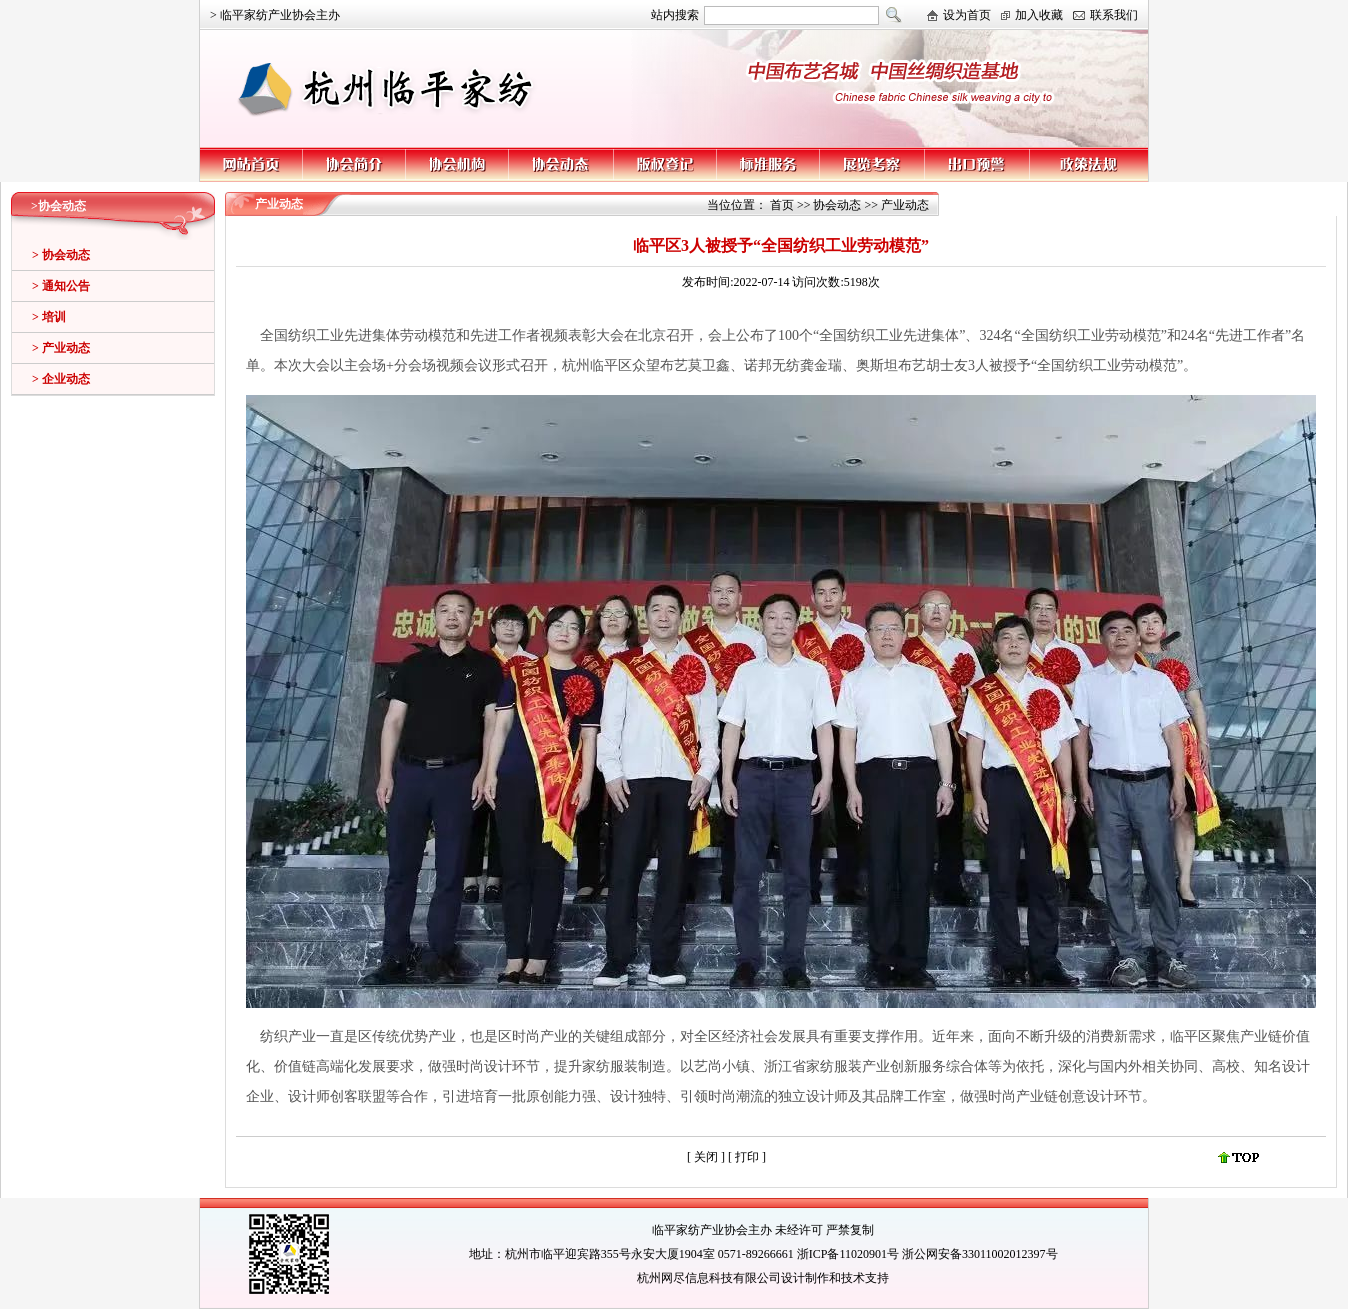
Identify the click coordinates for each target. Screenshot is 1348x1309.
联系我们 (1114, 15)
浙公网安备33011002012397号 (980, 1254)
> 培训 (49, 317)
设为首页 (967, 15)
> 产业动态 (61, 348)
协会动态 (837, 205)
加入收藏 (1039, 15)
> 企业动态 (61, 379)
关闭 (706, 1157)
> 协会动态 (61, 255)
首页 (782, 205)
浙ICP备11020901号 (848, 1254)
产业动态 (905, 205)
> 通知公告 (61, 286)
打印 (748, 1157)
